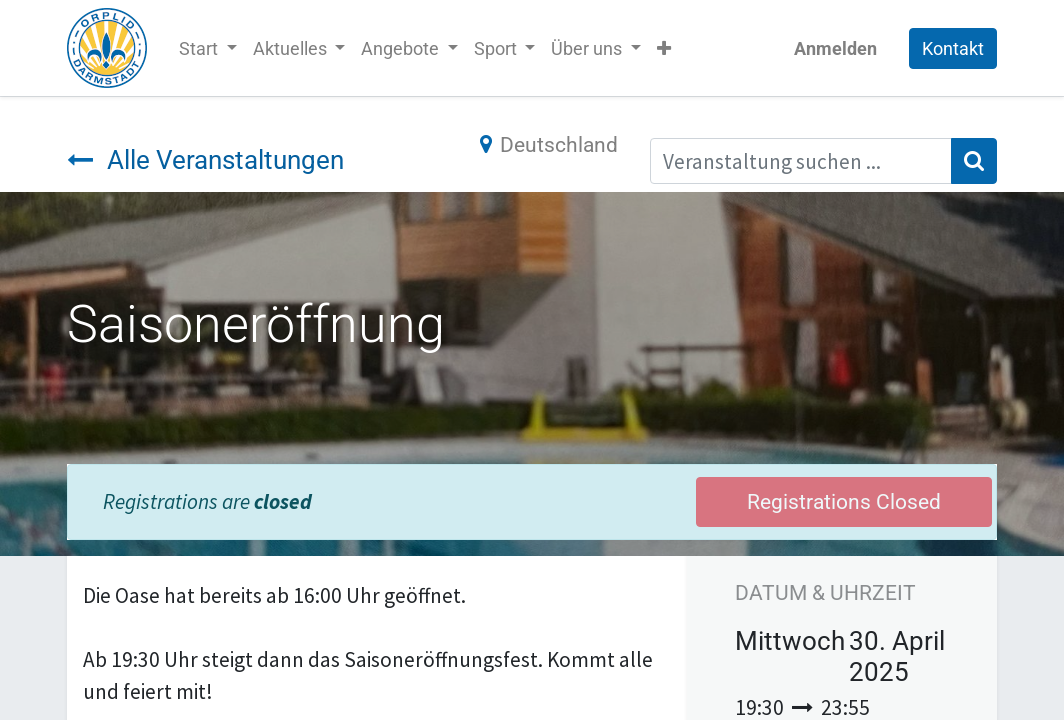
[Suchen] (974, 161)
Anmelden (835, 48)
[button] (664, 48)
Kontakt (953, 48)
